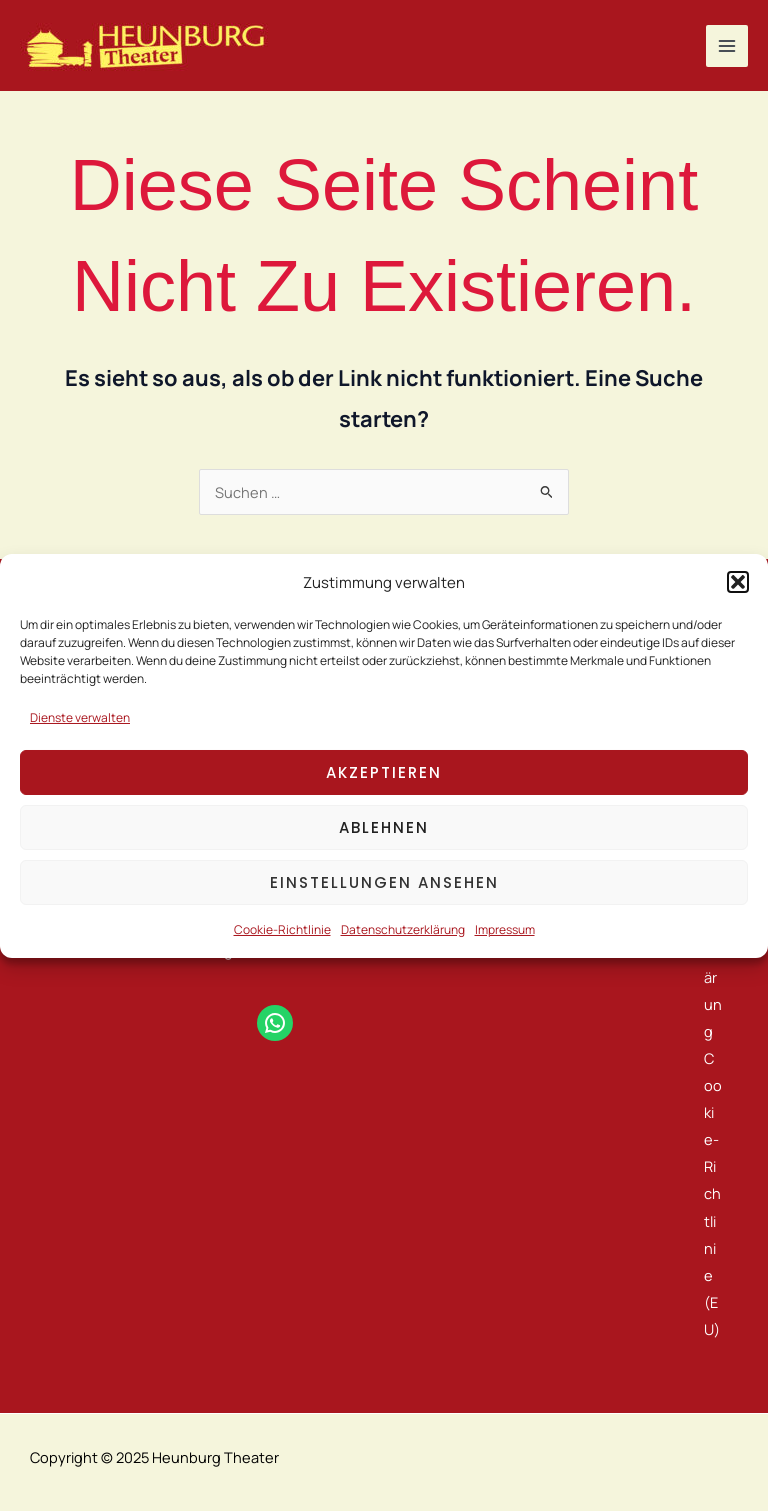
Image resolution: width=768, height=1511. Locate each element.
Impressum (505, 929)
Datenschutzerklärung (403, 929)
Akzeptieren (384, 772)
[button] (738, 582)
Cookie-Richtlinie (282, 929)
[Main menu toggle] (727, 46)
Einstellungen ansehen (384, 882)
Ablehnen (384, 827)
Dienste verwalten (80, 717)
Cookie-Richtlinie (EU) (713, 1193)
